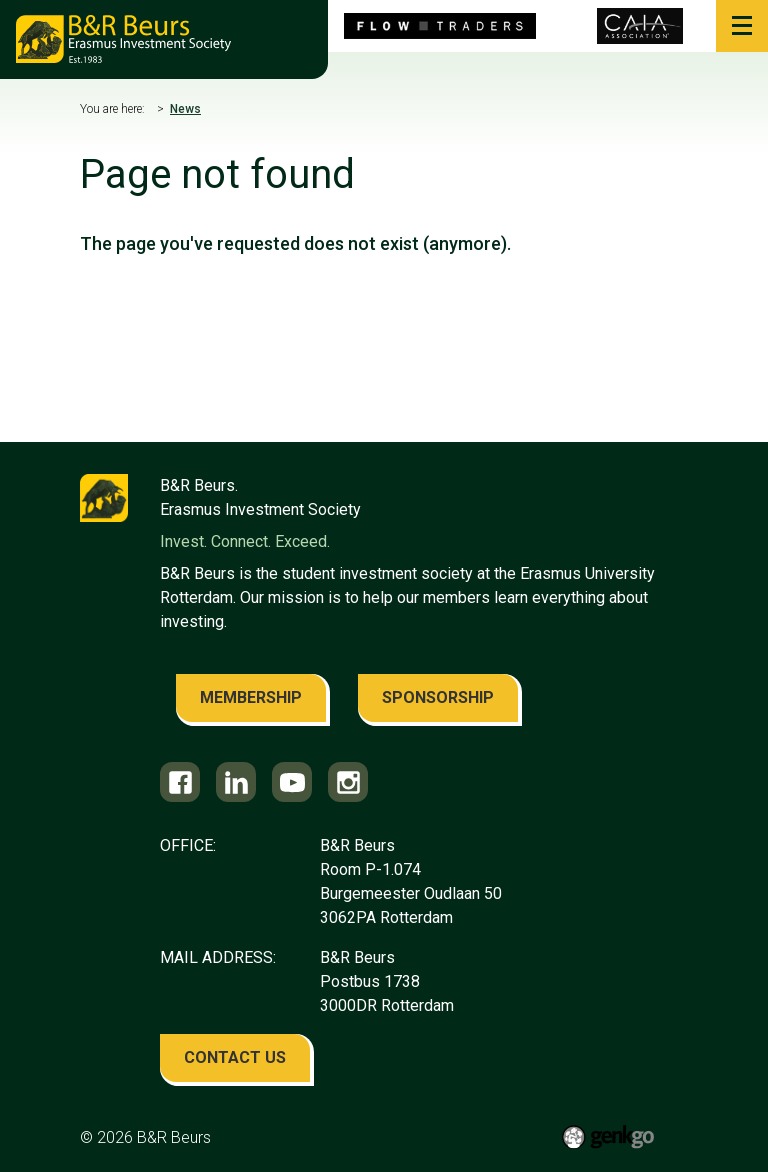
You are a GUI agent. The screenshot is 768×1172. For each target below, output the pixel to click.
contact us (235, 1057)
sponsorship (438, 697)
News (185, 109)
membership (251, 697)
